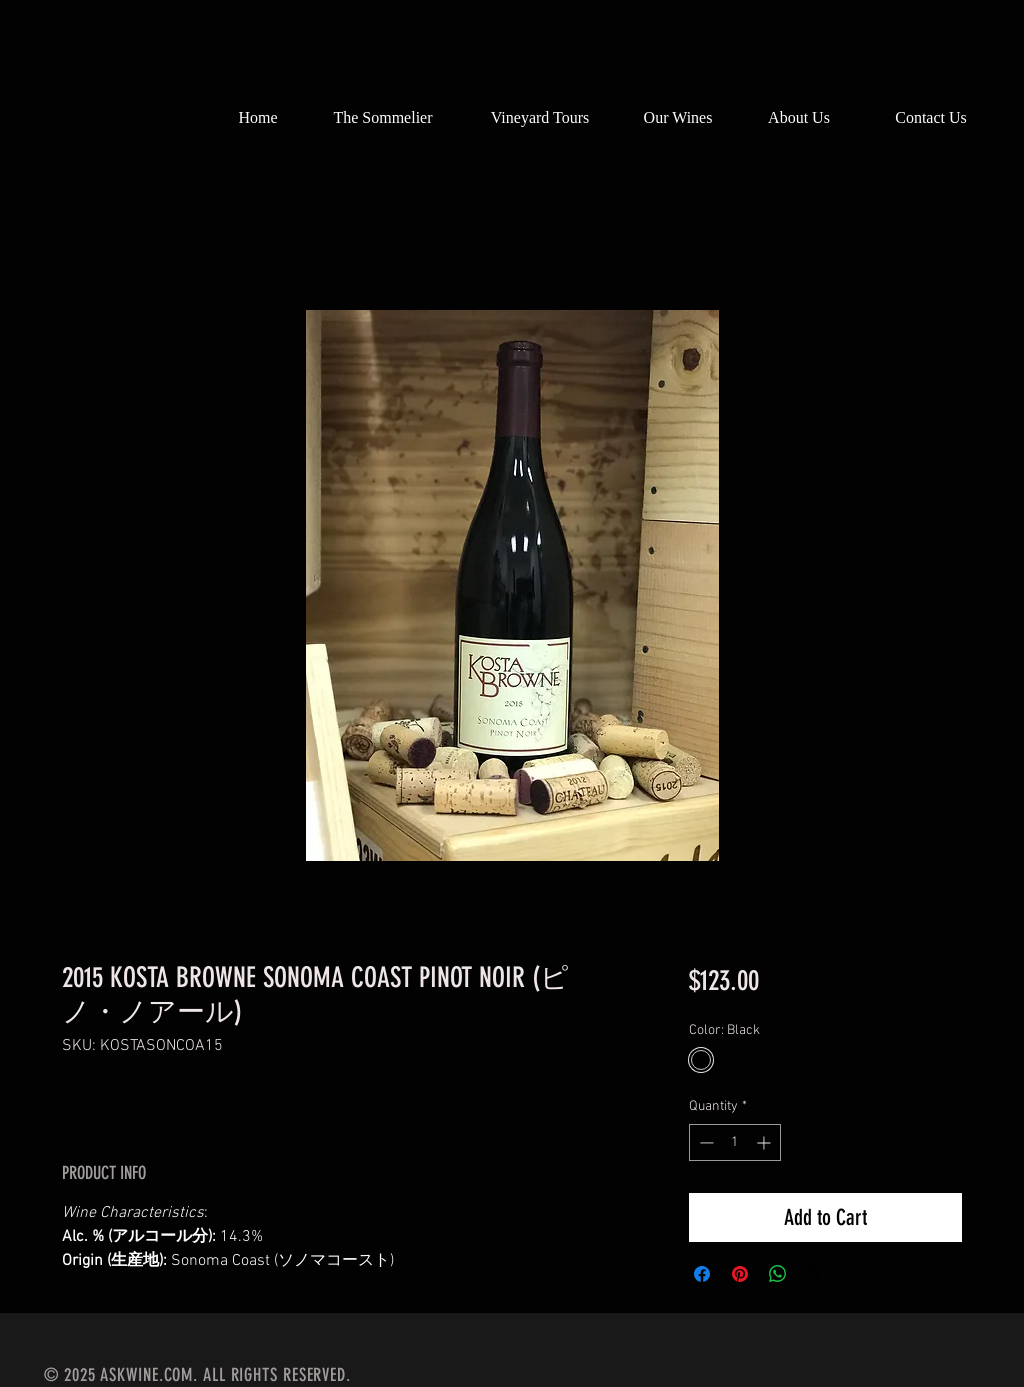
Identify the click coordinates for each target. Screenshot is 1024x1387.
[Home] (258, 118)
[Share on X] (816, 1274)
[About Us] (799, 118)
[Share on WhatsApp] (778, 1274)
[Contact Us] (931, 118)
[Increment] (765, 1142)
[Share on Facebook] (702, 1274)
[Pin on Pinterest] (740, 1274)
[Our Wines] (678, 118)
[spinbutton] (735, 1142)
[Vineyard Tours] (540, 118)
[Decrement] (704, 1142)
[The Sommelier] (383, 118)
